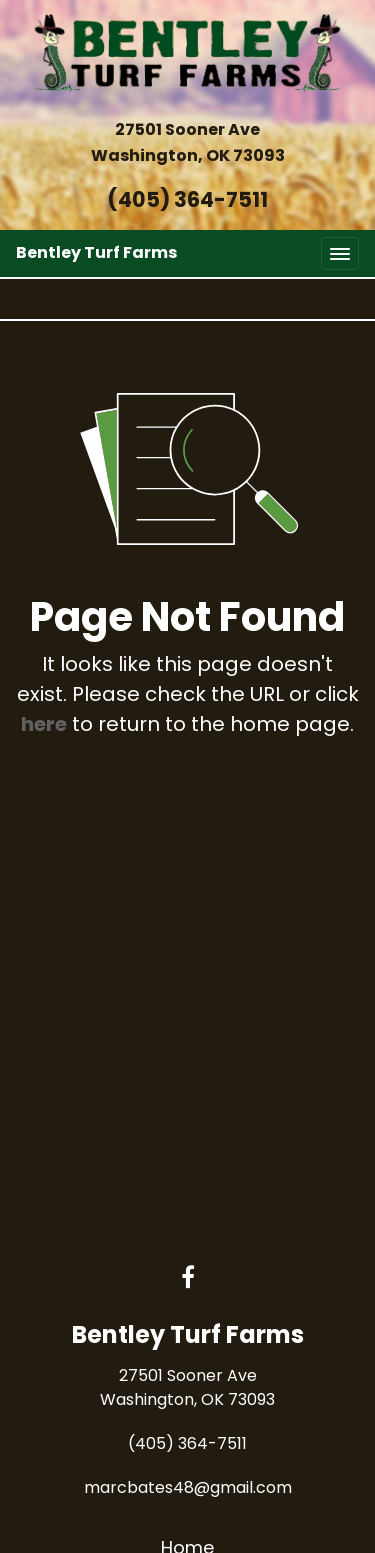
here (44, 724)
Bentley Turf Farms (96, 252)
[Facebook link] (188, 1279)
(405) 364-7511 (187, 199)
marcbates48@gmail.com (188, 1487)
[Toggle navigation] (340, 253)
